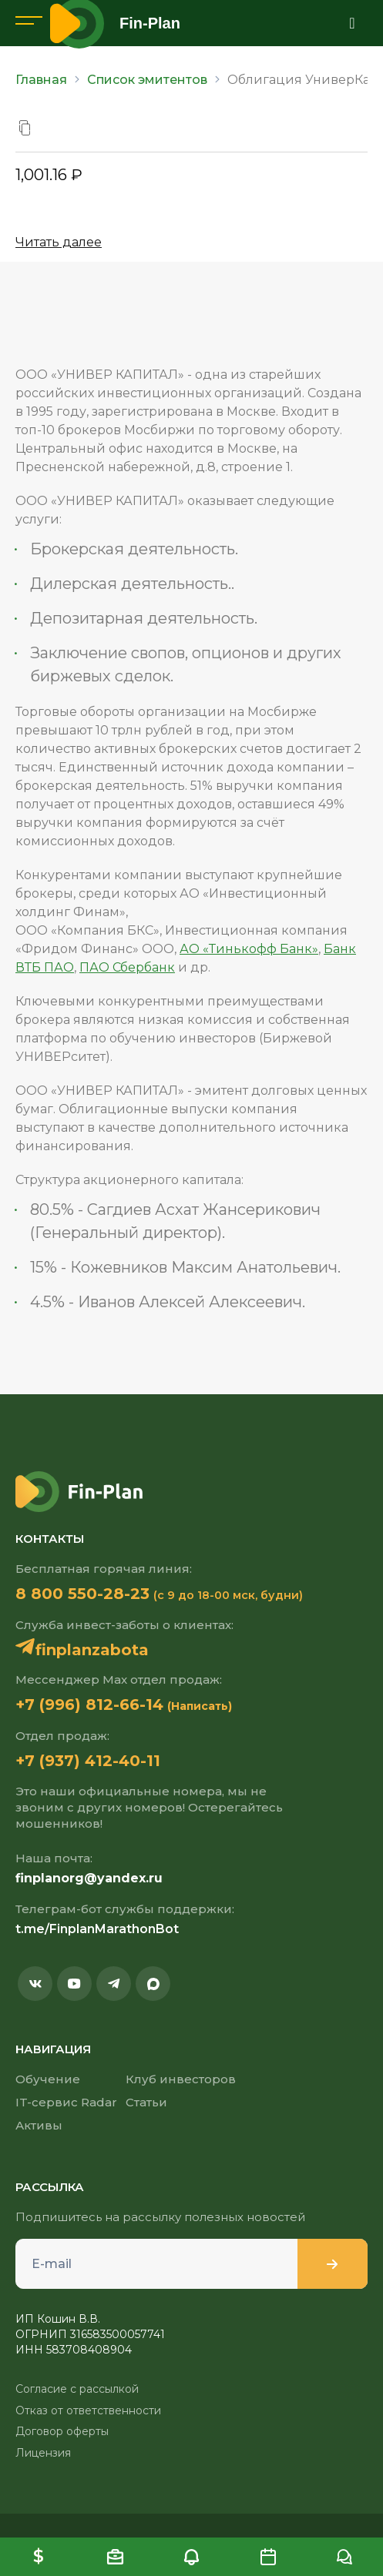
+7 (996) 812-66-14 (89, 1704)
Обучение (47, 2079)
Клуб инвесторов (181, 2079)
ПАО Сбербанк (127, 967)
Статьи (146, 2102)
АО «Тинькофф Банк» (249, 949)
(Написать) (199, 1706)
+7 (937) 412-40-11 (87, 1760)
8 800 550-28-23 (82, 1593)
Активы (38, 2125)
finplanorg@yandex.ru (89, 1878)
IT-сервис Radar (66, 2102)
